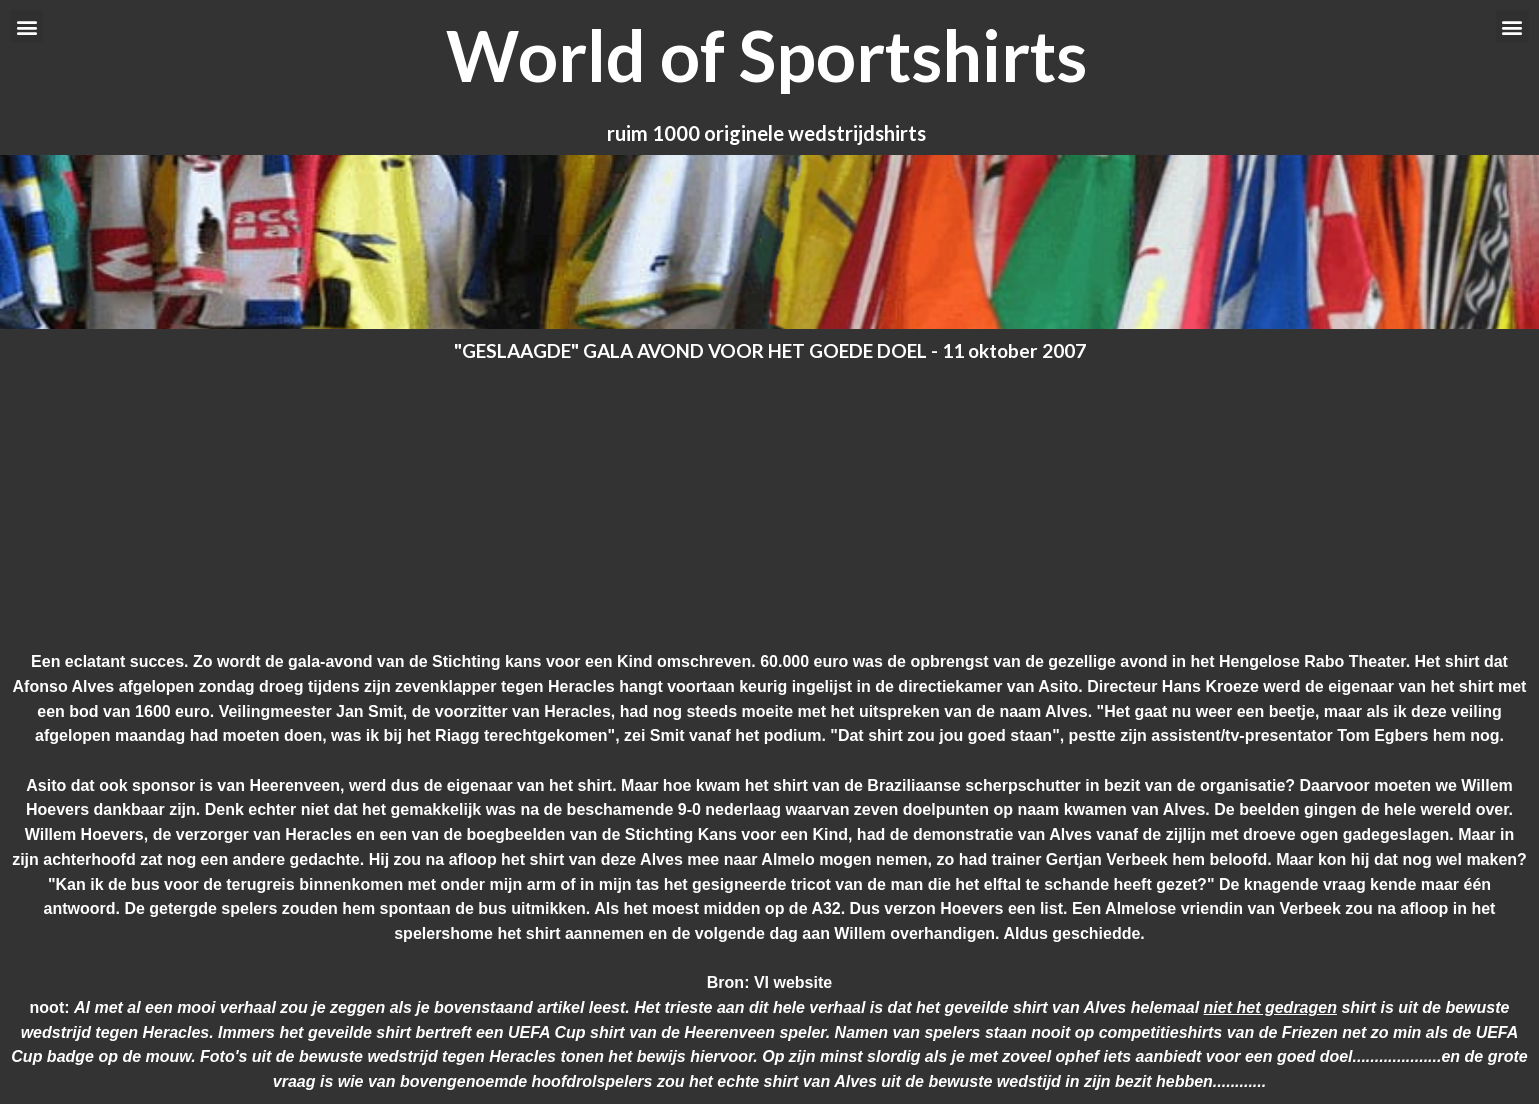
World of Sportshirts (766, 55)
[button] (26, 26)
